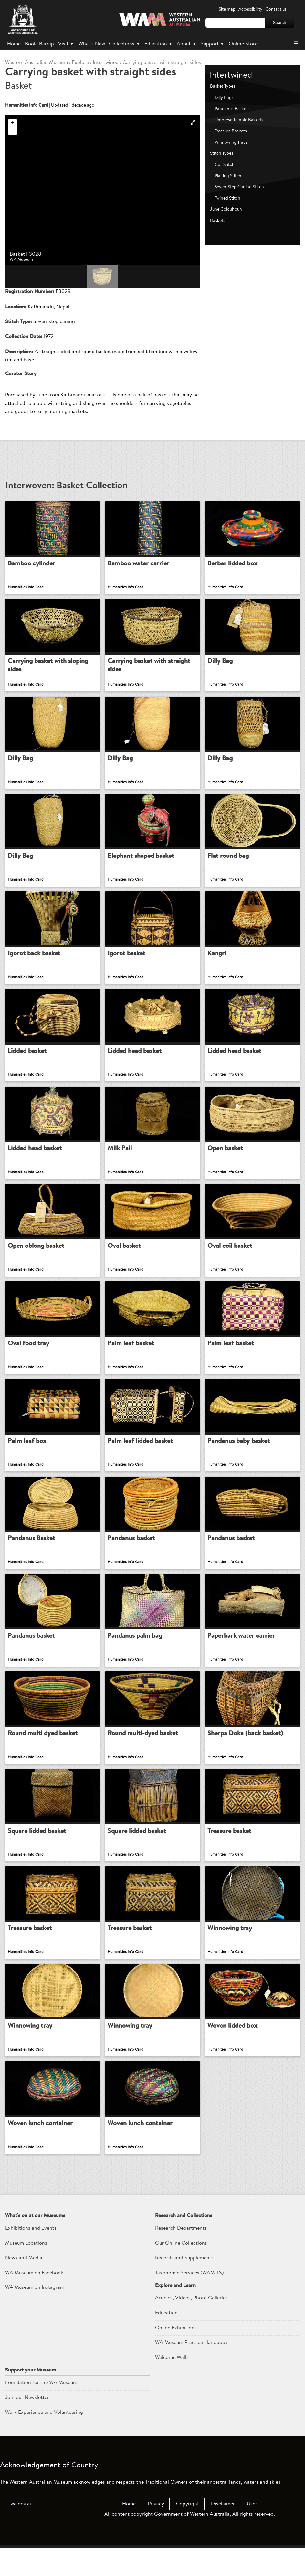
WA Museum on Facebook (34, 2300)
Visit (66, 44)
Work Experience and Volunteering (44, 2440)
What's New (92, 44)
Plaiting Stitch (228, 176)
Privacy (156, 2531)
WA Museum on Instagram (34, 2315)
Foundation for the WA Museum (41, 2410)
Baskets (217, 220)
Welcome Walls (172, 2385)
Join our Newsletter (27, 2425)
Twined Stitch (227, 198)
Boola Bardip (39, 44)
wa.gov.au (21, 2531)
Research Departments (181, 2256)
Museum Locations (26, 2271)
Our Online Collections (181, 2271)
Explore (80, 62)
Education (158, 44)
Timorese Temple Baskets (239, 120)
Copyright (187, 2531)
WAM (37, 62)
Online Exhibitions (176, 2355)
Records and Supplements (184, 2285)
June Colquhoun (226, 209)
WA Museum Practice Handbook (191, 2370)
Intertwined (106, 62)
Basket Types (222, 86)
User (252, 2531)
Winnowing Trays (231, 142)
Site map (227, 9)
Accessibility (250, 9)
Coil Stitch (225, 165)
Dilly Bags (224, 97)
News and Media (23, 2285)
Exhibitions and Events (31, 2256)
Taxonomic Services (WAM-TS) (189, 2300)
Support (213, 44)
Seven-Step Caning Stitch (239, 187)
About (186, 44)
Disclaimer (223, 2531)
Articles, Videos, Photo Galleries (191, 2326)
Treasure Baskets (231, 131)
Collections (124, 44)
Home (14, 44)
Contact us (276, 9)
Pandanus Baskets (232, 109)
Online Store (243, 44)
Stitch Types (221, 153)
